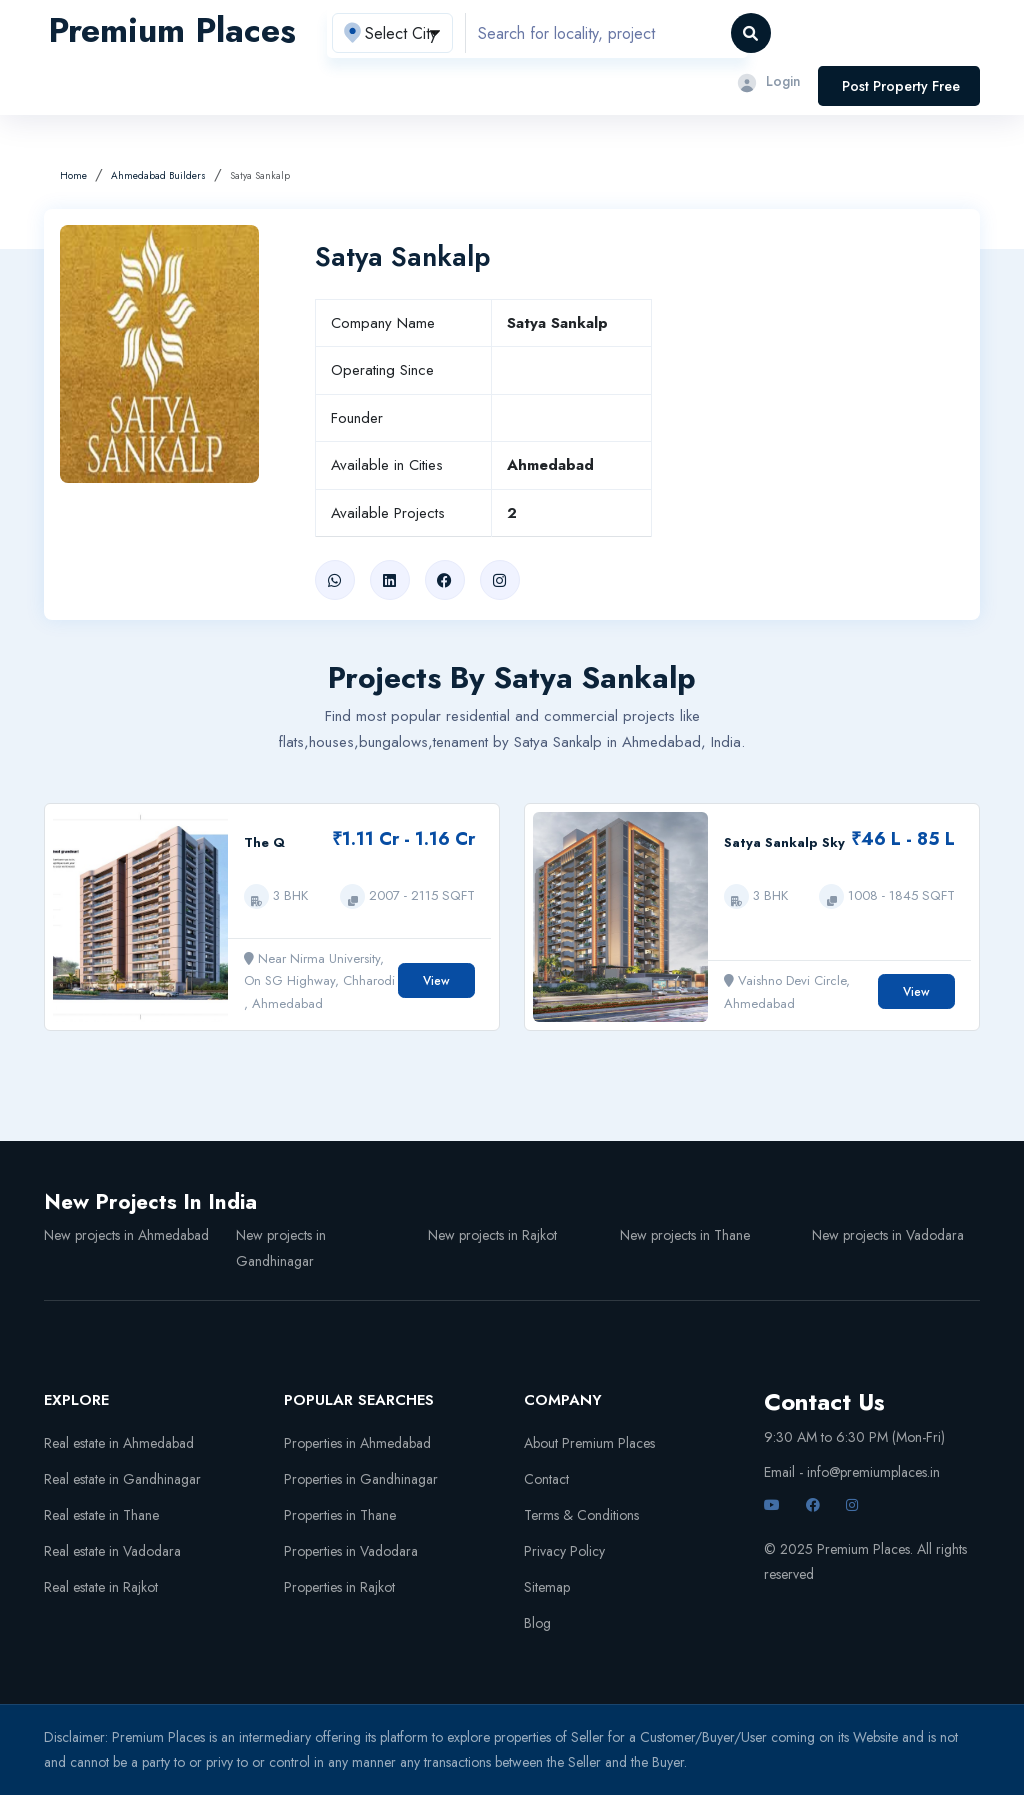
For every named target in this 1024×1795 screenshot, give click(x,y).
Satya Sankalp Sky (784, 842)
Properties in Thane (340, 1515)
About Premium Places (589, 1443)
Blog (537, 1623)
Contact (546, 1479)
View (436, 981)
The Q (264, 842)
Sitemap (547, 1587)
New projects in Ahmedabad (126, 1235)
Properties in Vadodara (351, 1551)
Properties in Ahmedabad (357, 1443)
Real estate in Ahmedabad (119, 1443)
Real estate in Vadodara (112, 1551)
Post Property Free (901, 86)
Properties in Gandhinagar (361, 1479)
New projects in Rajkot (492, 1235)
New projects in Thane (685, 1235)
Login (768, 81)
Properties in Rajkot (339, 1587)
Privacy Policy (564, 1551)
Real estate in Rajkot (101, 1587)
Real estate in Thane (101, 1515)
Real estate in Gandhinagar (122, 1479)
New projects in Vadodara (888, 1235)
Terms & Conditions (581, 1515)
